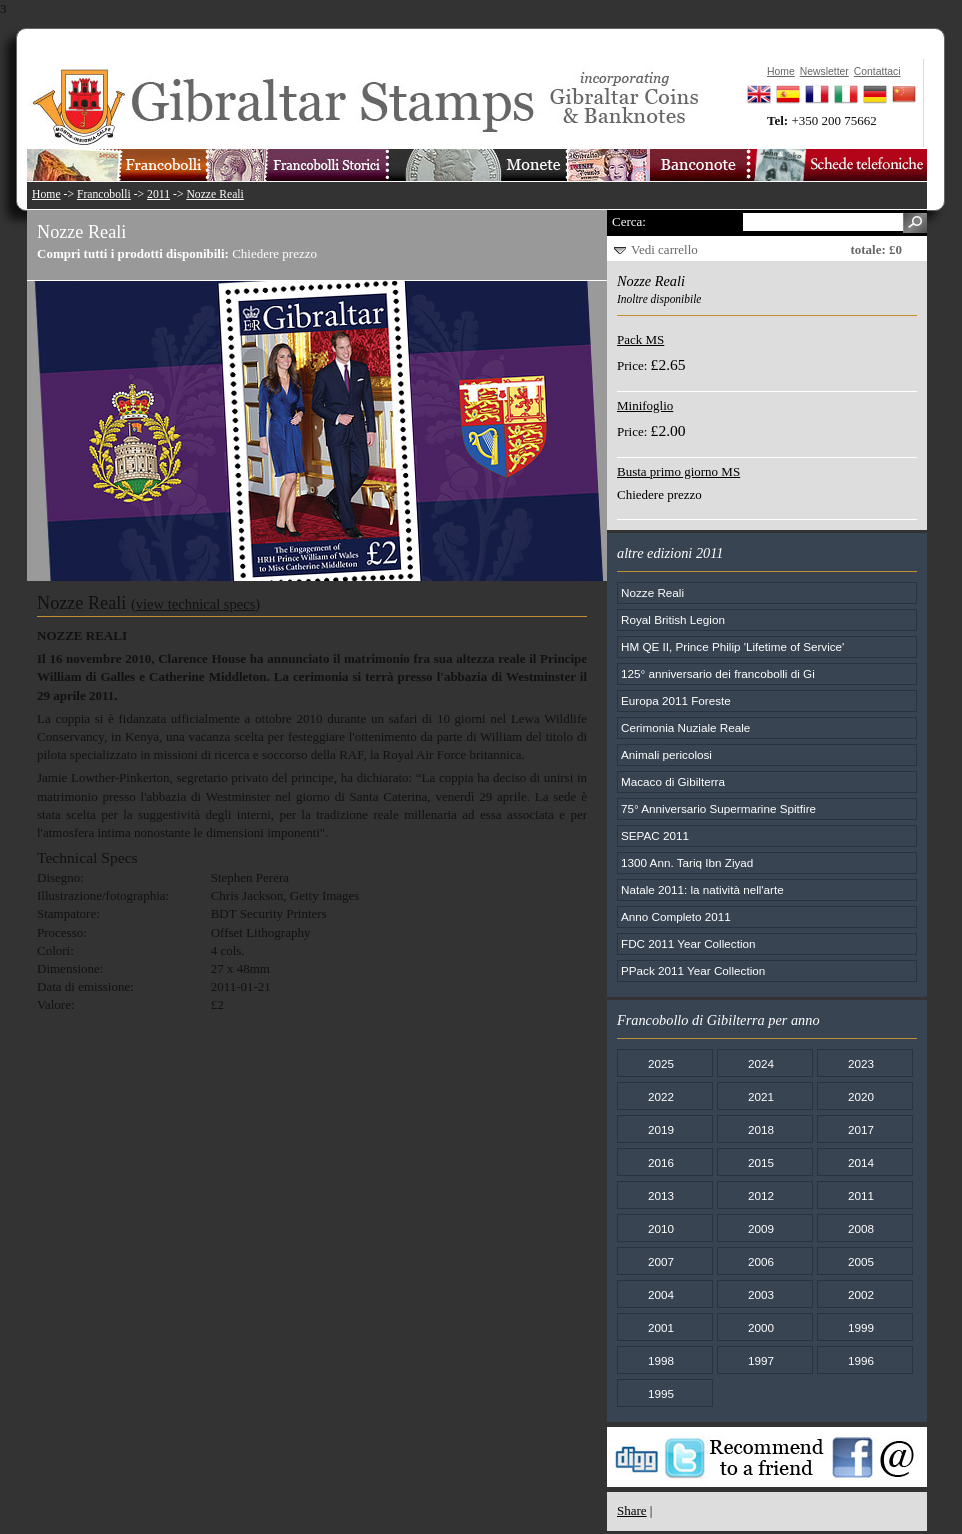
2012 (761, 1195)
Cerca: (629, 221)
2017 (861, 1129)
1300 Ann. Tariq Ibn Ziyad (687, 862)
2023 (861, 1063)
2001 (661, 1327)
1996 (861, 1360)
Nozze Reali (214, 194)
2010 (661, 1228)
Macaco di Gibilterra (673, 781)
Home (46, 194)
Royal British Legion (673, 619)
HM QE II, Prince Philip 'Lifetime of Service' (732, 646)
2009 (761, 1228)
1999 (861, 1327)
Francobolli (104, 194)
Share (632, 1510)
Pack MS (640, 339)
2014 (861, 1162)
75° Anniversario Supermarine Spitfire (718, 808)
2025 (661, 1063)
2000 (761, 1327)
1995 (661, 1393)
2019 (661, 1129)
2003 (761, 1294)
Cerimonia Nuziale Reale (685, 727)
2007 (661, 1261)
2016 (661, 1162)
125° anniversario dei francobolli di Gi (718, 673)
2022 (661, 1096)
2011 (158, 194)
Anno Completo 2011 (676, 916)
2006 (761, 1261)
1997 (761, 1360)
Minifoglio (645, 405)
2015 (761, 1162)
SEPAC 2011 (655, 835)
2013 (661, 1195)
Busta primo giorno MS (678, 471)
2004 (661, 1294)
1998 (661, 1360)
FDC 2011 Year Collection (688, 943)
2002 (861, 1294)
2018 (761, 1129)
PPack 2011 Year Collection (693, 970)
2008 (861, 1228)
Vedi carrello (664, 249)
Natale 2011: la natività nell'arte (702, 889)
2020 (861, 1096)
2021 (761, 1096)
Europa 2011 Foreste (676, 700)
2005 (861, 1261)
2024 (761, 1063)
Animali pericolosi (666, 754)
